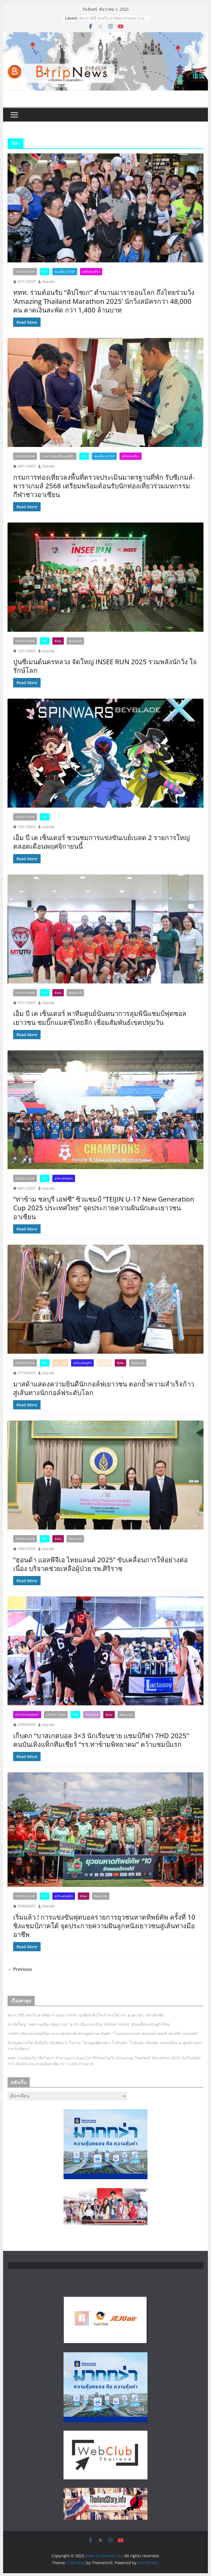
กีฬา (44, 272)
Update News (25, 272)
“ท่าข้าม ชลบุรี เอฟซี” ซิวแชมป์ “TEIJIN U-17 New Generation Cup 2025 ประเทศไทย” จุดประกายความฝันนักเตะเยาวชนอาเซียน (103, 1207)
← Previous (20, 1969)
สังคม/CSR (75, 641)
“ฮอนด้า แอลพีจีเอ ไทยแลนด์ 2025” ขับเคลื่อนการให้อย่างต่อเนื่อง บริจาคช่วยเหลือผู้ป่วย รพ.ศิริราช (100, 1564)
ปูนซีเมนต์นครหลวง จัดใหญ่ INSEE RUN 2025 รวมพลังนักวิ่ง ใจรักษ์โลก (105, 666)
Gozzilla (48, 281)
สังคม (58, 641)
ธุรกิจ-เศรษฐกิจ (64, 1178)
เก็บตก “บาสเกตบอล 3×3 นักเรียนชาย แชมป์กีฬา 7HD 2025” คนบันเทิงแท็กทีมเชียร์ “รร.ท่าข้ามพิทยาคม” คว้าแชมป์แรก (101, 1740)
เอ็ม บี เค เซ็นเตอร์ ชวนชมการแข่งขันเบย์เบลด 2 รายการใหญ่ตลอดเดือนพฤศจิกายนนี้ (101, 842)
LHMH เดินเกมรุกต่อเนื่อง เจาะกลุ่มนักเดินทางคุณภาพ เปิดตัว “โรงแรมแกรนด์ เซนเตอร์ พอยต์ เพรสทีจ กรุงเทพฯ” (104, 2033)
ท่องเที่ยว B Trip (65, 272)
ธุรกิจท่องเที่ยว (91, 272)
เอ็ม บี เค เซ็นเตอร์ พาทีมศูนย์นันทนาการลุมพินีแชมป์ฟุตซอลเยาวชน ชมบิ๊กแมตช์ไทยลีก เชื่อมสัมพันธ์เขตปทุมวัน (99, 1018)
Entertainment (27, 1715)
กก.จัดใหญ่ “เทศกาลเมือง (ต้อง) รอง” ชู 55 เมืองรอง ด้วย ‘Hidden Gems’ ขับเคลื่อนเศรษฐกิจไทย (89, 2024)
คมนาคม (60, 1363)
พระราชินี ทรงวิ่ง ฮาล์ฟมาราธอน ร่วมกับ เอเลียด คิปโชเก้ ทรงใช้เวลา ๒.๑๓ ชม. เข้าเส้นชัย (86, 2015)
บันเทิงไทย (91, 1715)
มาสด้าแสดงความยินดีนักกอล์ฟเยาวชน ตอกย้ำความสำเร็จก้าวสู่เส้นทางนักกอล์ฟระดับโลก (103, 1388)
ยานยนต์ (104, 1363)
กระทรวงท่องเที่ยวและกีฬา (58, 456)
